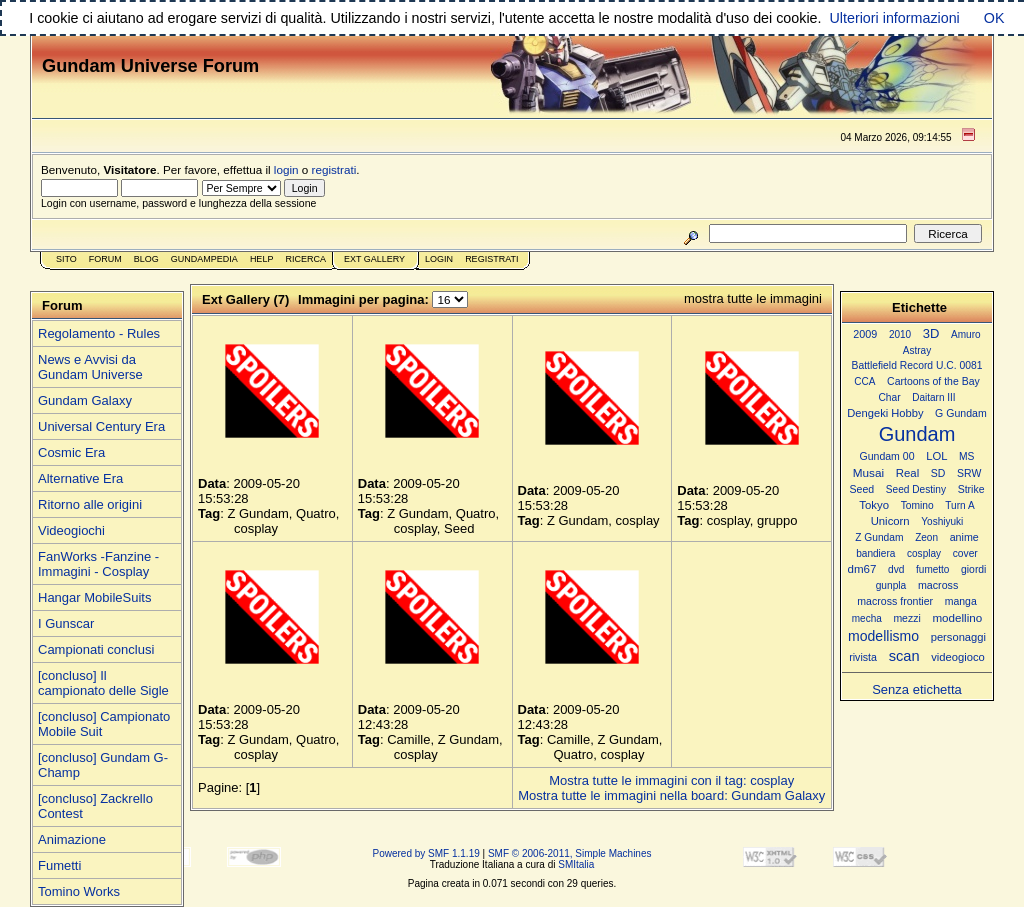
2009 (865, 334)
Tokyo (874, 505)
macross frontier (895, 601)
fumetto (932, 569)
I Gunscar (66, 623)
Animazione (72, 839)
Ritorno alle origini (90, 504)
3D (931, 333)
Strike (971, 489)
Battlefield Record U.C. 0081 (917, 365)
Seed (861, 489)
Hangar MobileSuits (94, 597)
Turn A (959, 505)
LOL (936, 456)
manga (961, 601)
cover (965, 553)
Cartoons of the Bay (933, 381)
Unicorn (890, 521)
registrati (334, 169)
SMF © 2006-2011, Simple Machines (570, 853)
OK (994, 18)
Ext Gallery (374, 259)
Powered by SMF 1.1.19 (426, 853)
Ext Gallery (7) (245, 299)
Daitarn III (933, 397)
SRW (969, 473)
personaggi (958, 637)
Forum (105, 259)
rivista (863, 657)
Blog (146, 259)
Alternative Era (80, 478)
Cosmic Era (71, 452)
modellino (957, 617)
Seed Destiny (916, 489)
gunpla (891, 585)
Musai (868, 472)
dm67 (862, 569)
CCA (864, 381)
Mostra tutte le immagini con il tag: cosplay (671, 780)
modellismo (883, 636)
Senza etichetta (917, 689)
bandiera (875, 553)
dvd (896, 569)
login (286, 169)
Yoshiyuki (942, 521)
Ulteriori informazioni (894, 18)
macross (938, 585)
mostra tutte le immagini (753, 298)
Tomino (917, 505)
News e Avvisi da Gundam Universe (90, 367)
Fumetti (59, 865)
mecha (867, 618)
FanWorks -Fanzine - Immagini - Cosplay (98, 564)
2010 (900, 334)
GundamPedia (204, 259)
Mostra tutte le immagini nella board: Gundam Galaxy (671, 795)
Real (907, 473)
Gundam (917, 434)
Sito (66, 259)
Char (889, 397)
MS (966, 456)
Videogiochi (71, 530)
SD (938, 473)
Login (439, 259)
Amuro (966, 334)
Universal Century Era (101, 426)
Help (262, 259)
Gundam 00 (887, 456)
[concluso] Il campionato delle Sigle (103, 683)
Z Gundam (879, 537)
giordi (973, 569)
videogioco (958, 657)
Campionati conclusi (96, 649)
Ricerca (305, 259)
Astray (917, 350)
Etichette (919, 307)
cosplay (924, 553)
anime (964, 537)
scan (904, 656)
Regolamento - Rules (99, 333)
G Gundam (961, 413)
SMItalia (576, 864)
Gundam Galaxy (85, 400)
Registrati (491, 259)
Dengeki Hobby (885, 413)
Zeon (926, 537)
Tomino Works (79, 891)
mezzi (906, 618)
